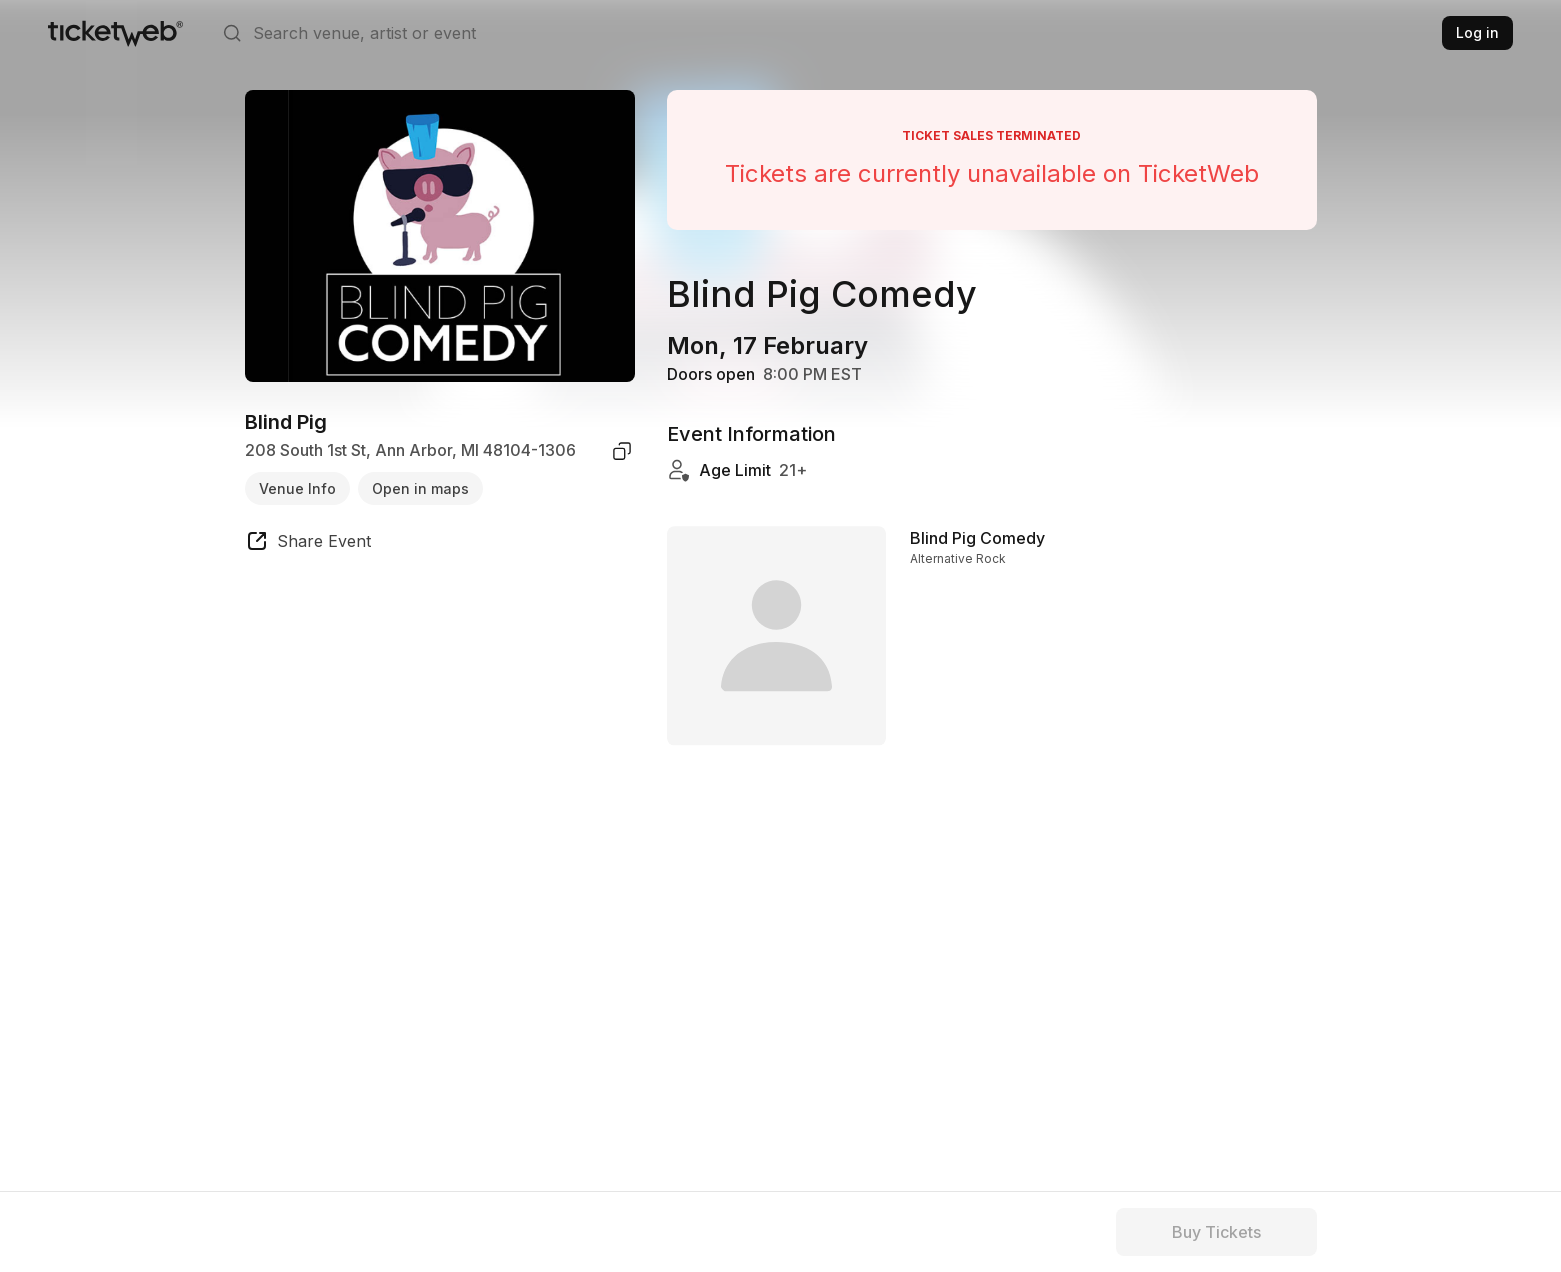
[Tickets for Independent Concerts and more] (115, 33)
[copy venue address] (622, 451)
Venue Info (297, 488)
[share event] (308, 544)
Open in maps (420, 488)
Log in (1477, 32)
